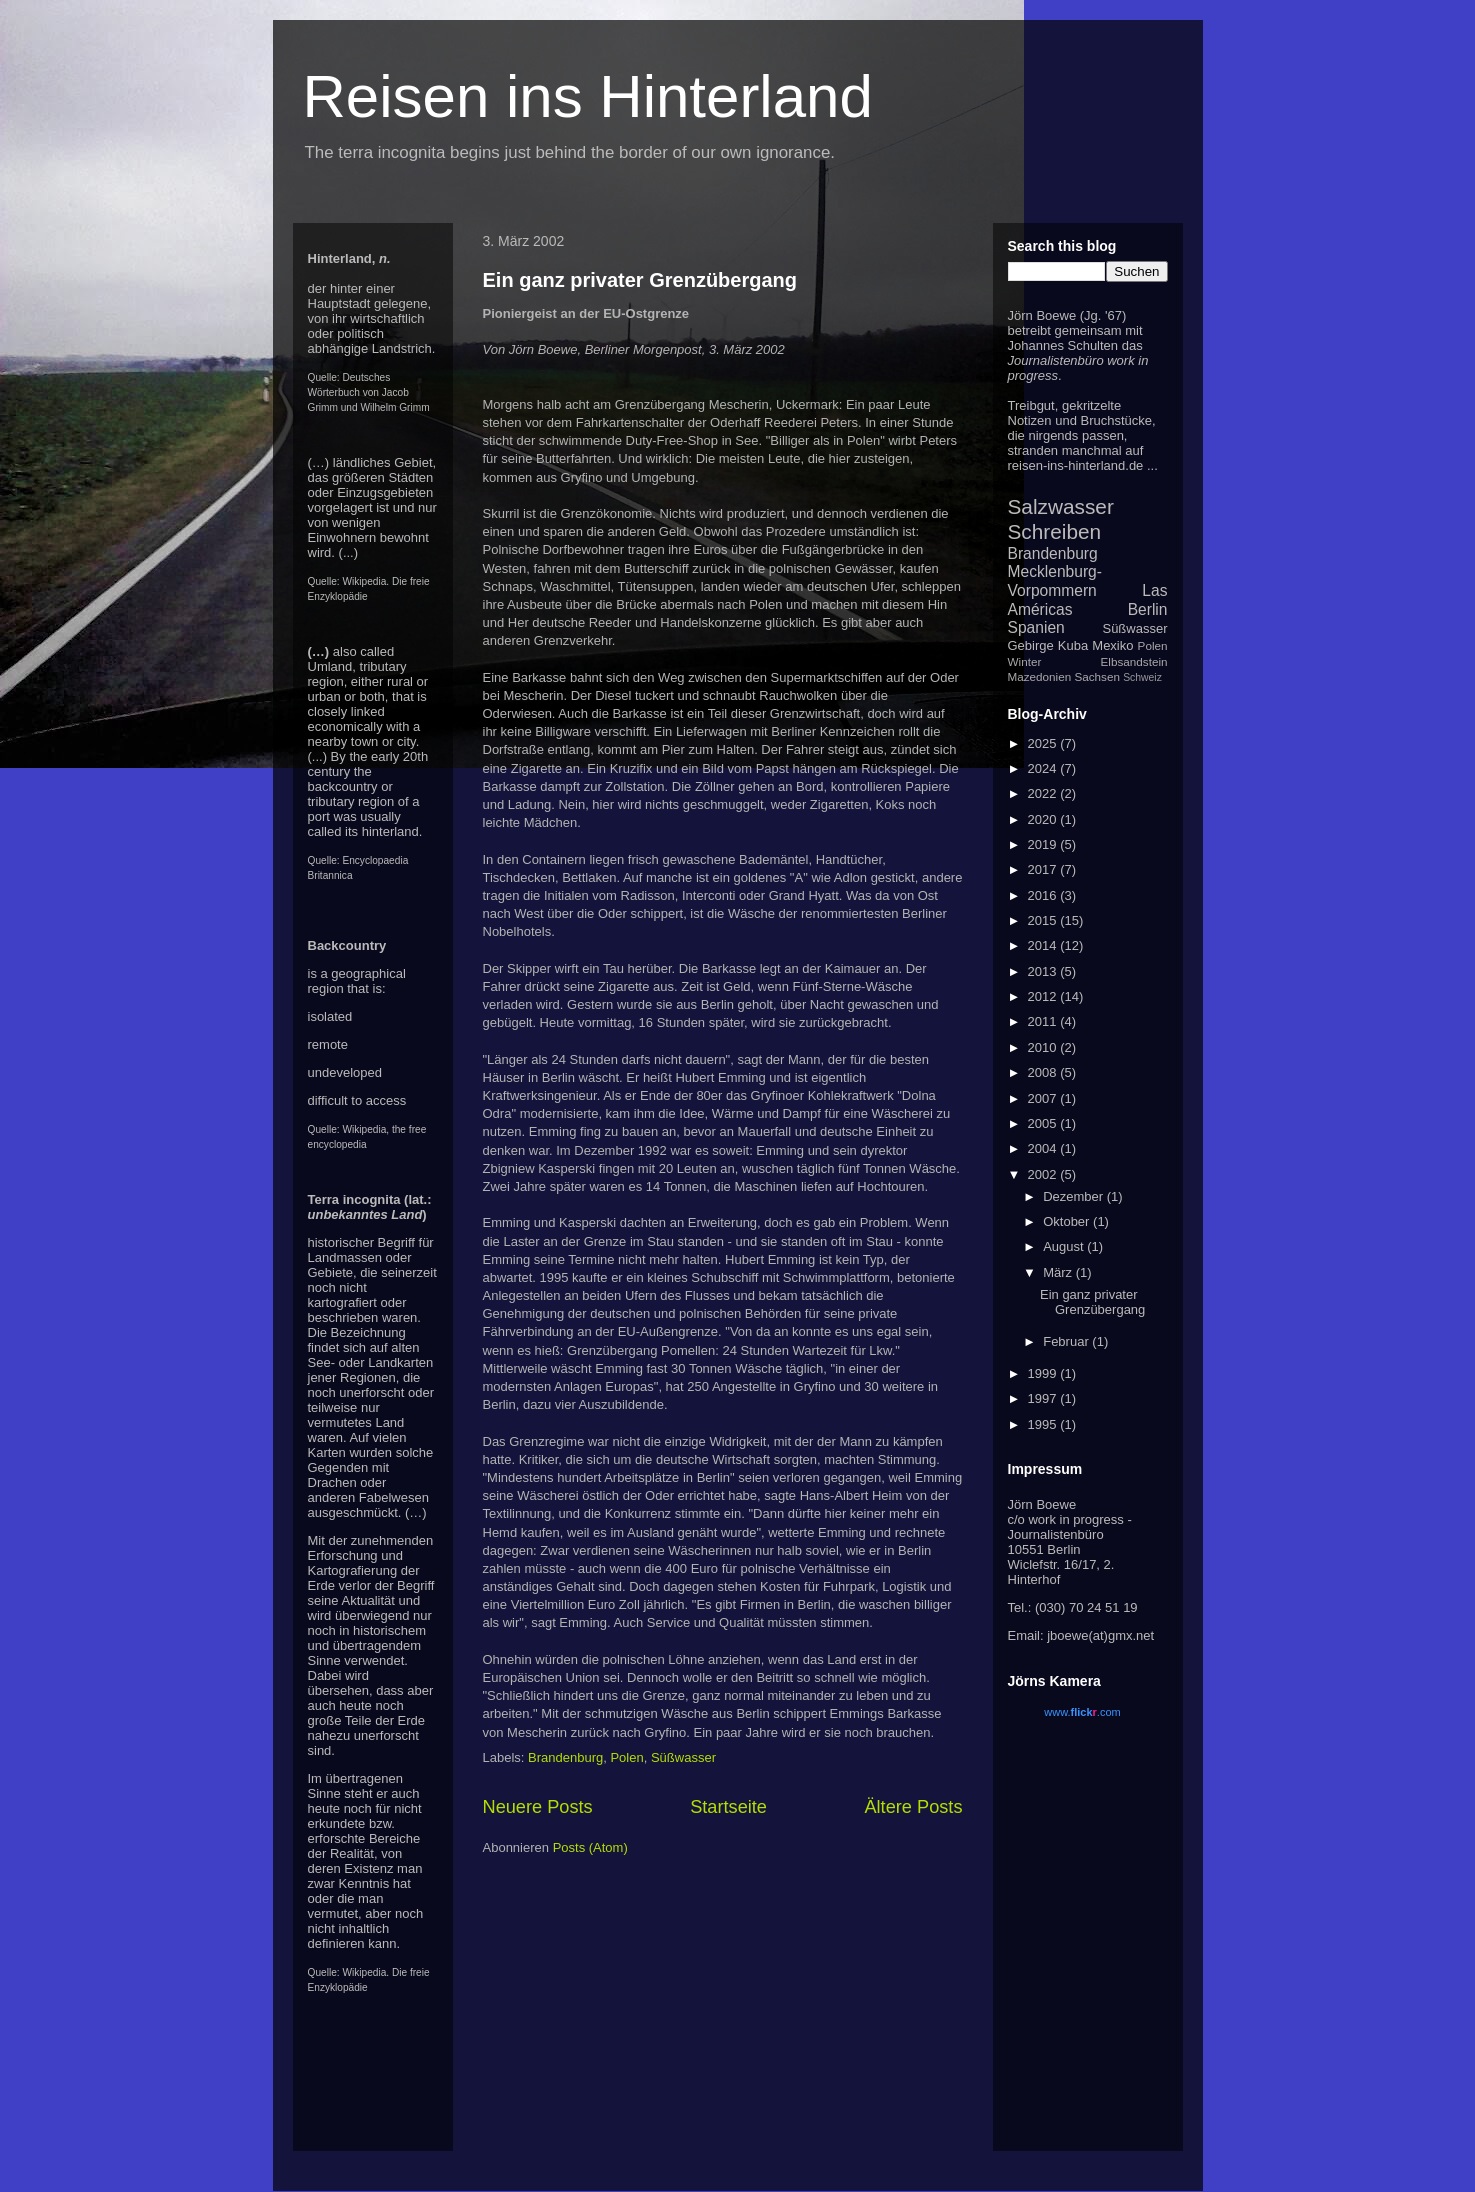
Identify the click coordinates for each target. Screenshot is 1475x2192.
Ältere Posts (913, 1807)
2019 (1044, 844)
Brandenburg (565, 1757)
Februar (1067, 1341)
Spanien (1036, 627)
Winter (1025, 661)
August (1065, 1246)
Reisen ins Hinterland (588, 96)
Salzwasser (1061, 506)
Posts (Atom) (590, 1847)
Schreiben (1055, 531)
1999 (1044, 1373)
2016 (1044, 895)
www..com (1082, 1712)
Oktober (1068, 1221)
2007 (1044, 1098)
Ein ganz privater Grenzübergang (640, 280)
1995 (1044, 1424)
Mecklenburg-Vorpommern (1055, 581)
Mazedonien (1040, 676)
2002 (1044, 1174)
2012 (1044, 996)
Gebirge (1031, 645)
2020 (1044, 819)
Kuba (1073, 645)
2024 (1044, 768)
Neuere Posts (538, 1807)
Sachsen (1096, 676)
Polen (626, 1757)
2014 (1044, 945)
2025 (1044, 743)
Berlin (1148, 609)
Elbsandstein (1134, 661)
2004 (1044, 1148)
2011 (1044, 1021)
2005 (1044, 1123)
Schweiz (1142, 677)
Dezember (1075, 1196)
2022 (1044, 793)
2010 (1044, 1047)
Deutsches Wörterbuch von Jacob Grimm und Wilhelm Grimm (369, 392)
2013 (1044, 971)
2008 (1044, 1072)
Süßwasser (683, 1757)
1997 (1044, 1398)
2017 (1044, 869)
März (1059, 1272)
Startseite (728, 1807)
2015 (1044, 920)
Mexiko (1112, 645)
